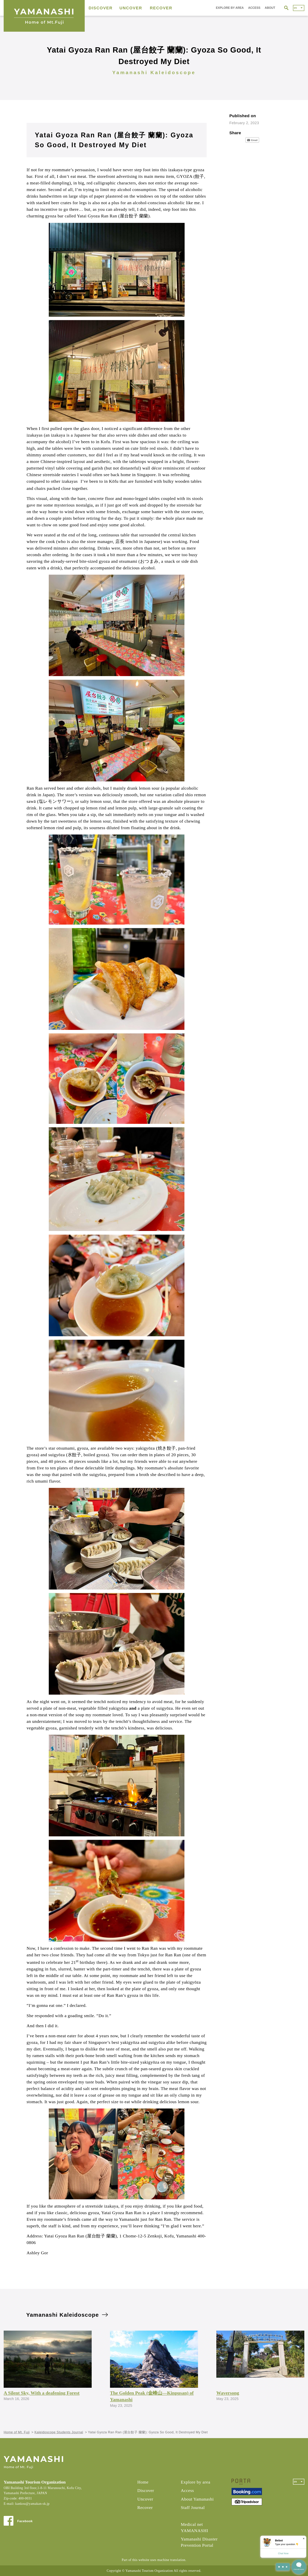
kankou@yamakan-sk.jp (32, 2503)
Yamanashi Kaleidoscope (62, 2315)
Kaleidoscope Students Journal (58, 2432)
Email (254, 140)
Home (142, 2481)
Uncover (145, 2499)
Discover (145, 2490)
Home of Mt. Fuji (17, 2432)
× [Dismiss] (304, 2538)
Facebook (25, 2521)
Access (187, 2490)
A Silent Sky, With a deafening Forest (42, 2392)
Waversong (227, 2392)
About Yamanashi (197, 2499)
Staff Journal (193, 2507)
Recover (145, 2507)
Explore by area (195, 2481)
